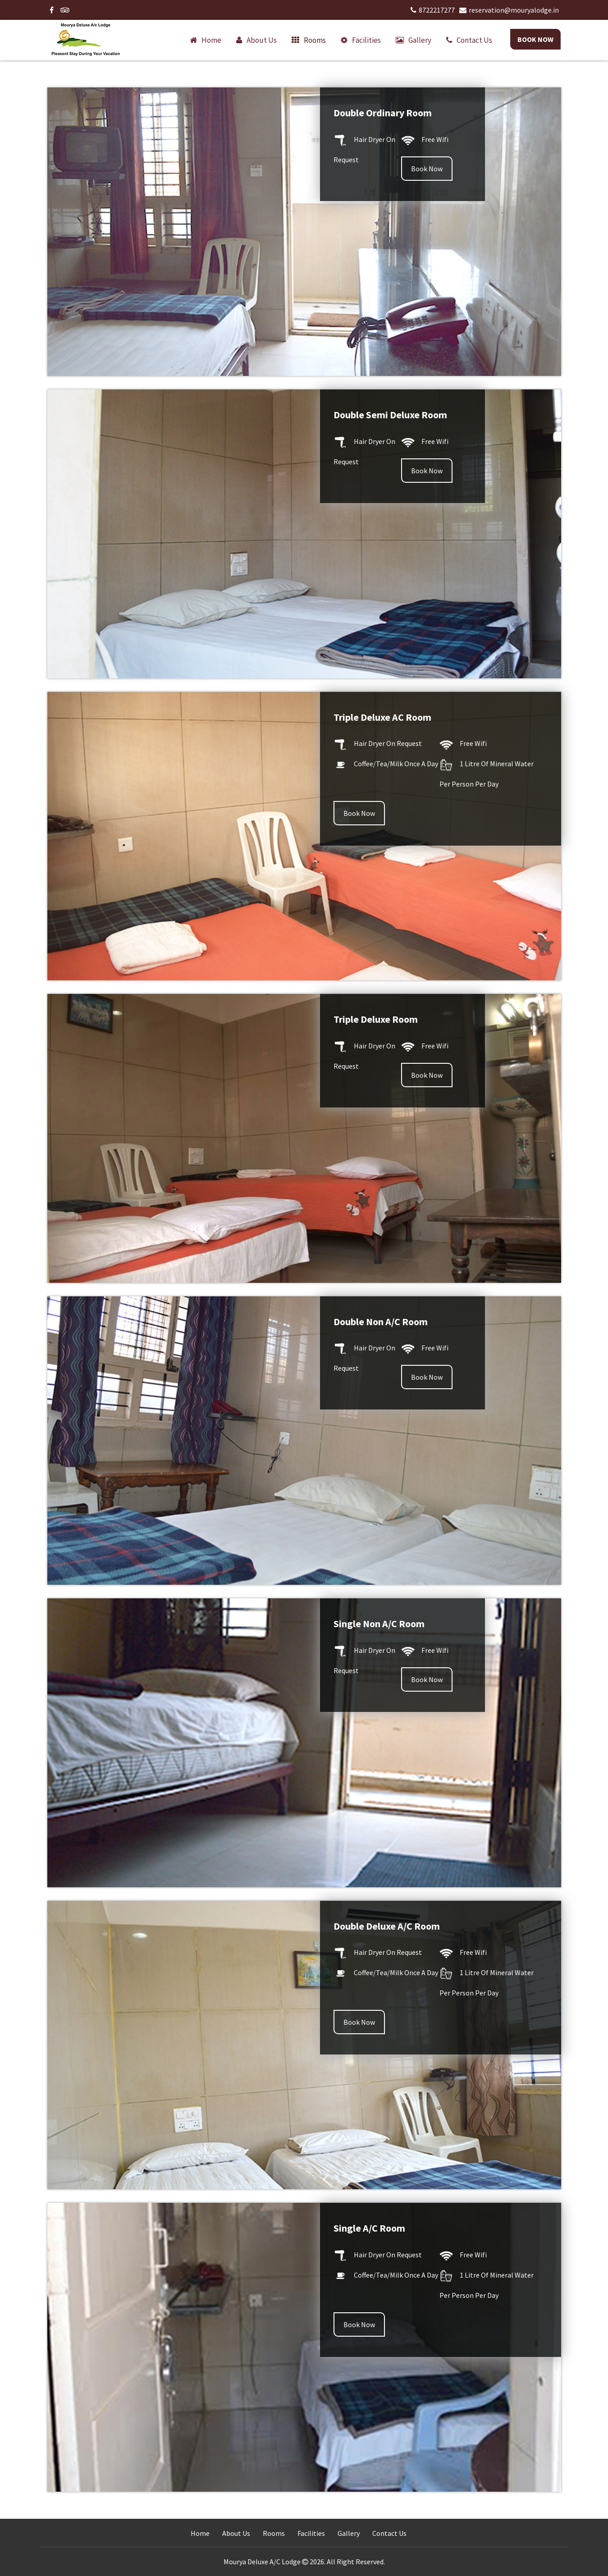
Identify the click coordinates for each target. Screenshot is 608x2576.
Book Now (535, 39)
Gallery (419, 40)
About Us (236, 2533)
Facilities (366, 40)
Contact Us (389, 2533)
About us (262, 40)
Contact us (474, 40)
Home (211, 40)
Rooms (315, 40)
